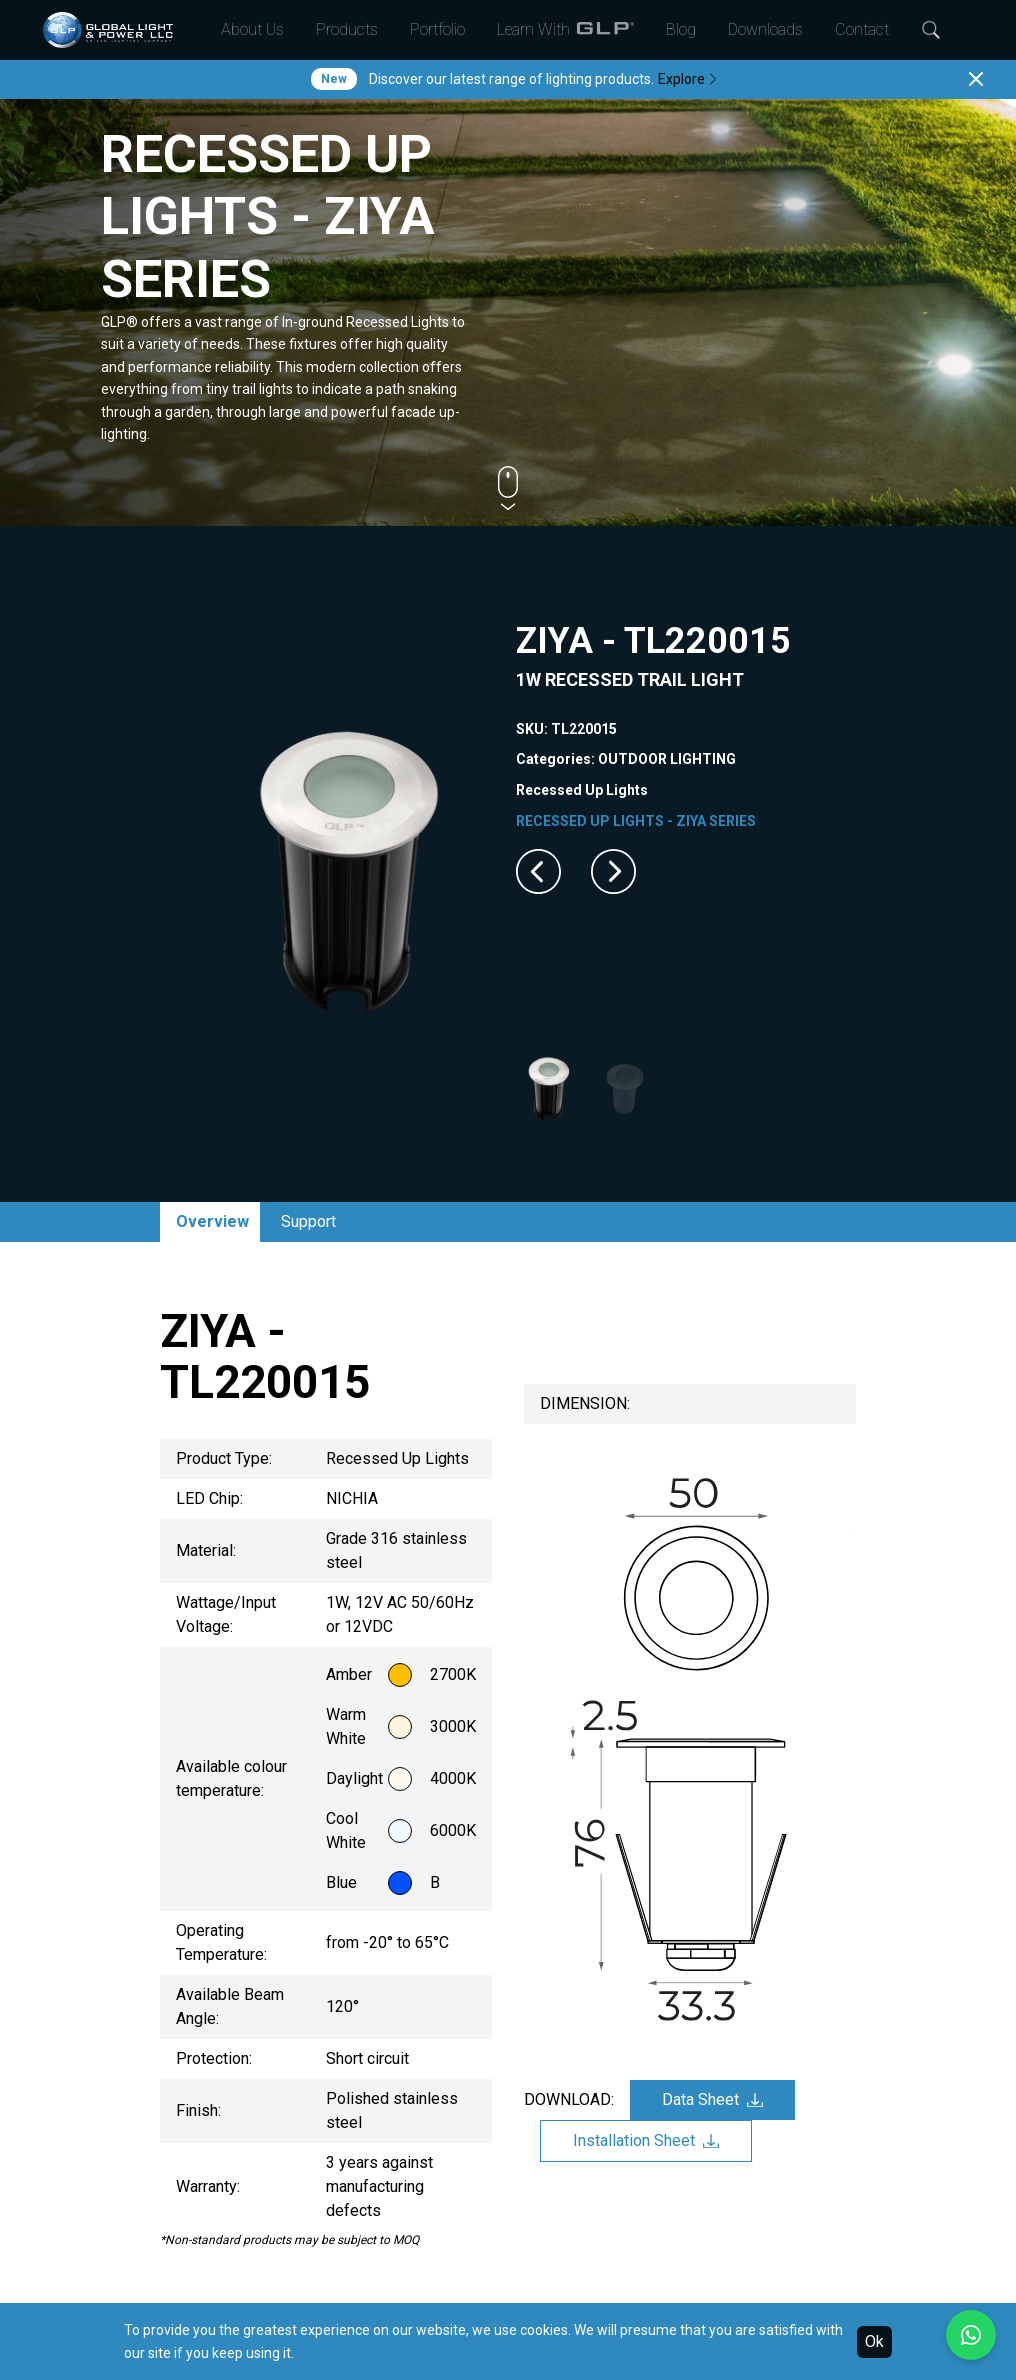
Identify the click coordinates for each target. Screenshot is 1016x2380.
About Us (252, 29)
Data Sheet (712, 2099)
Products (347, 29)
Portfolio (437, 29)
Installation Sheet (646, 2140)
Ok (874, 2341)
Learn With (565, 30)
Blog (681, 29)
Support (308, 1221)
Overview (212, 1221)
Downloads (765, 29)
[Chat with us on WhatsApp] (971, 2335)
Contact (862, 29)
